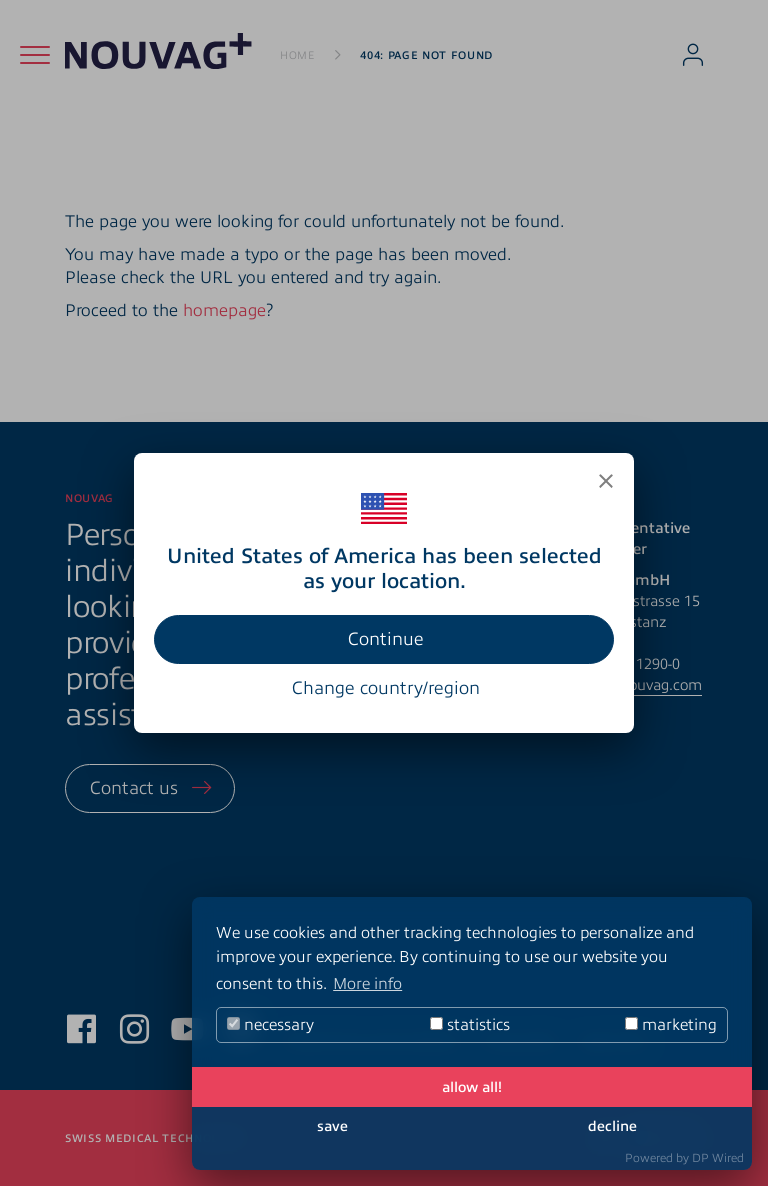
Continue (386, 639)
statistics (470, 1025)
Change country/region (386, 688)
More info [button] (367, 984)
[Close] (606, 481)
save (332, 1126)
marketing (671, 1025)
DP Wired (718, 1158)
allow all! (472, 1087)
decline (612, 1126)
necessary (270, 1025)
